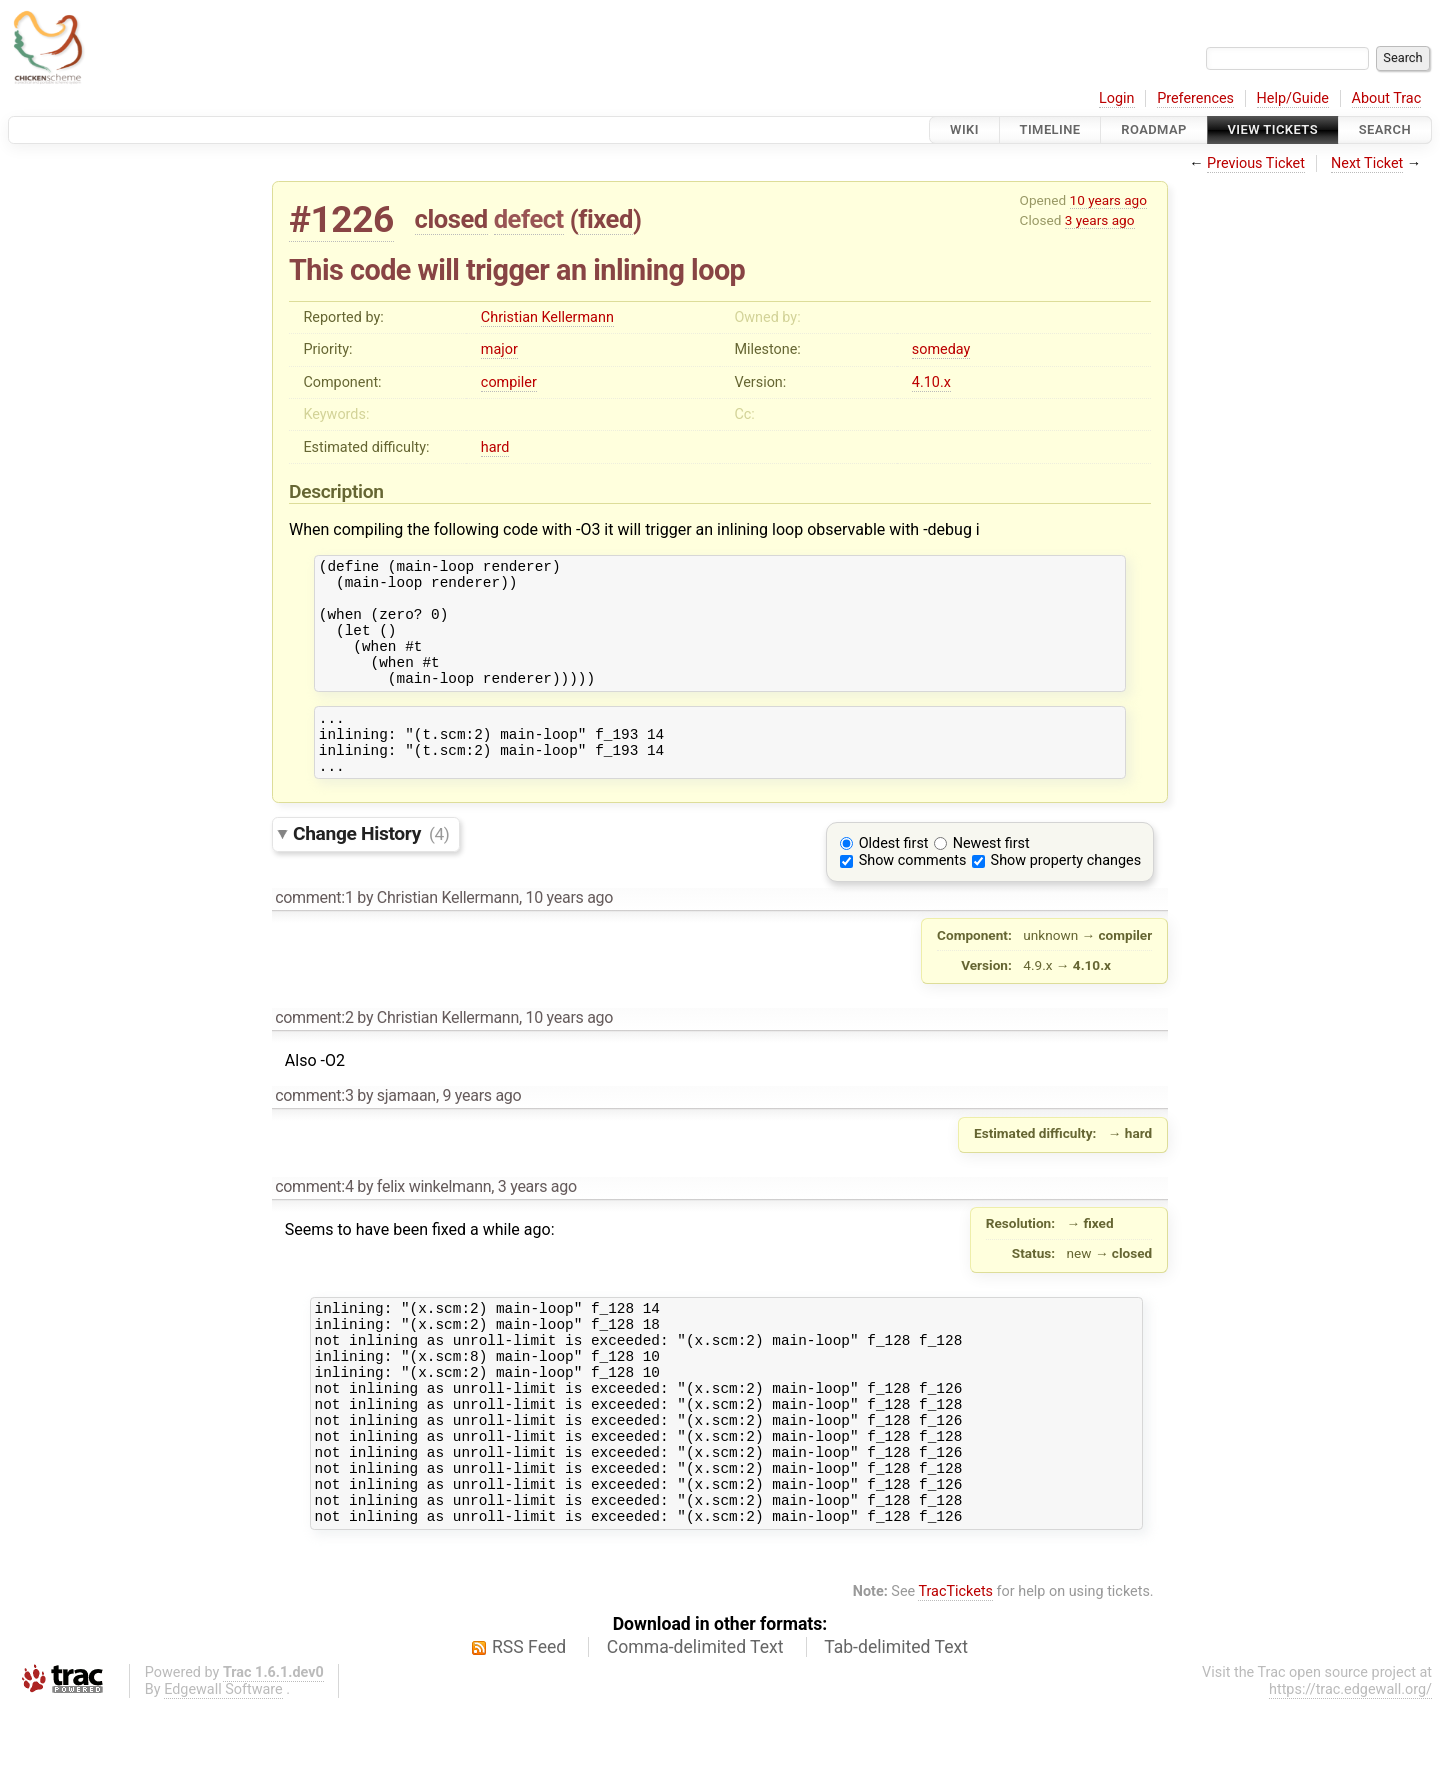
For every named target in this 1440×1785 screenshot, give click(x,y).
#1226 (341, 219)
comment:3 (314, 1131)
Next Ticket (1367, 163)
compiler (509, 382)
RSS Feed (529, 1725)
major (499, 349)
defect (529, 219)
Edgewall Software (223, 1767)
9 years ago (481, 1131)
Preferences (1195, 98)
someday (941, 349)
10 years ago (1108, 200)
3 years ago (1100, 220)
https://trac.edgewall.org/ (1350, 1767)
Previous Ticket (1256, 163)
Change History (371, 869)
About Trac (1387, 98)
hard (495, 447)
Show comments (913, 896)
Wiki (964, 129)
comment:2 (314, 1053)
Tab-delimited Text (896, 1725)
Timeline (1050, 129)
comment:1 (314, 933)
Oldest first (894, 879)
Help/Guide (1293, 98)
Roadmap (1154, 129)
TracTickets (955, 1669)
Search (1385, 129)
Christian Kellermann (547, 317)
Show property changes (1066, 896)
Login (1117, 98)
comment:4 (314, 1222)
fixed (605, 219)
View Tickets (1273, 129)
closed (451, 219)
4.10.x (931, 382)
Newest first (991, 879)
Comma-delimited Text (695, 1725)
